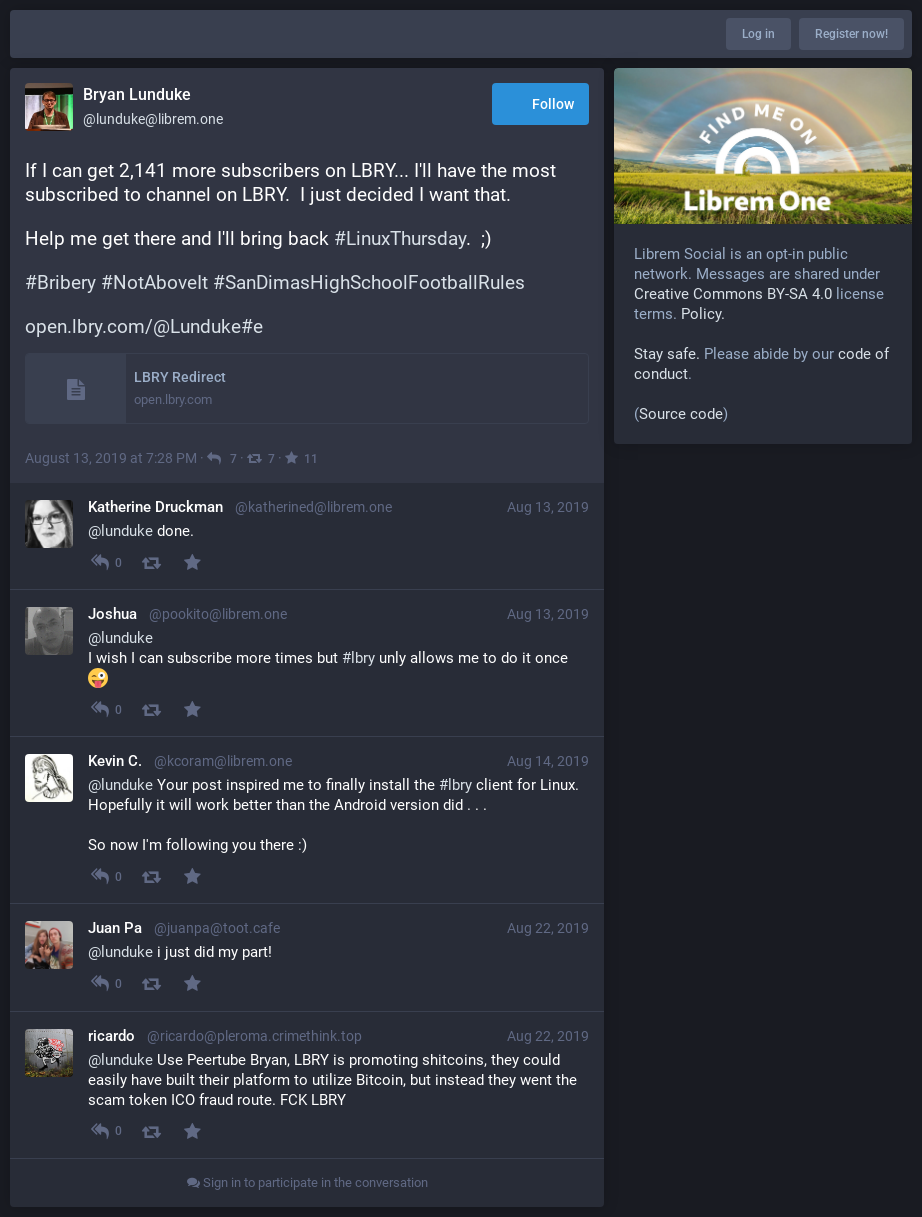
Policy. (703, 314)
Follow (540, 105)
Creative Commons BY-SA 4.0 (733, 294)
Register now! (851, 34)
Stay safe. (667, 354)
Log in (758, 34)
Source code (681, 414)
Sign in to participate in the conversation (307, 1182)
